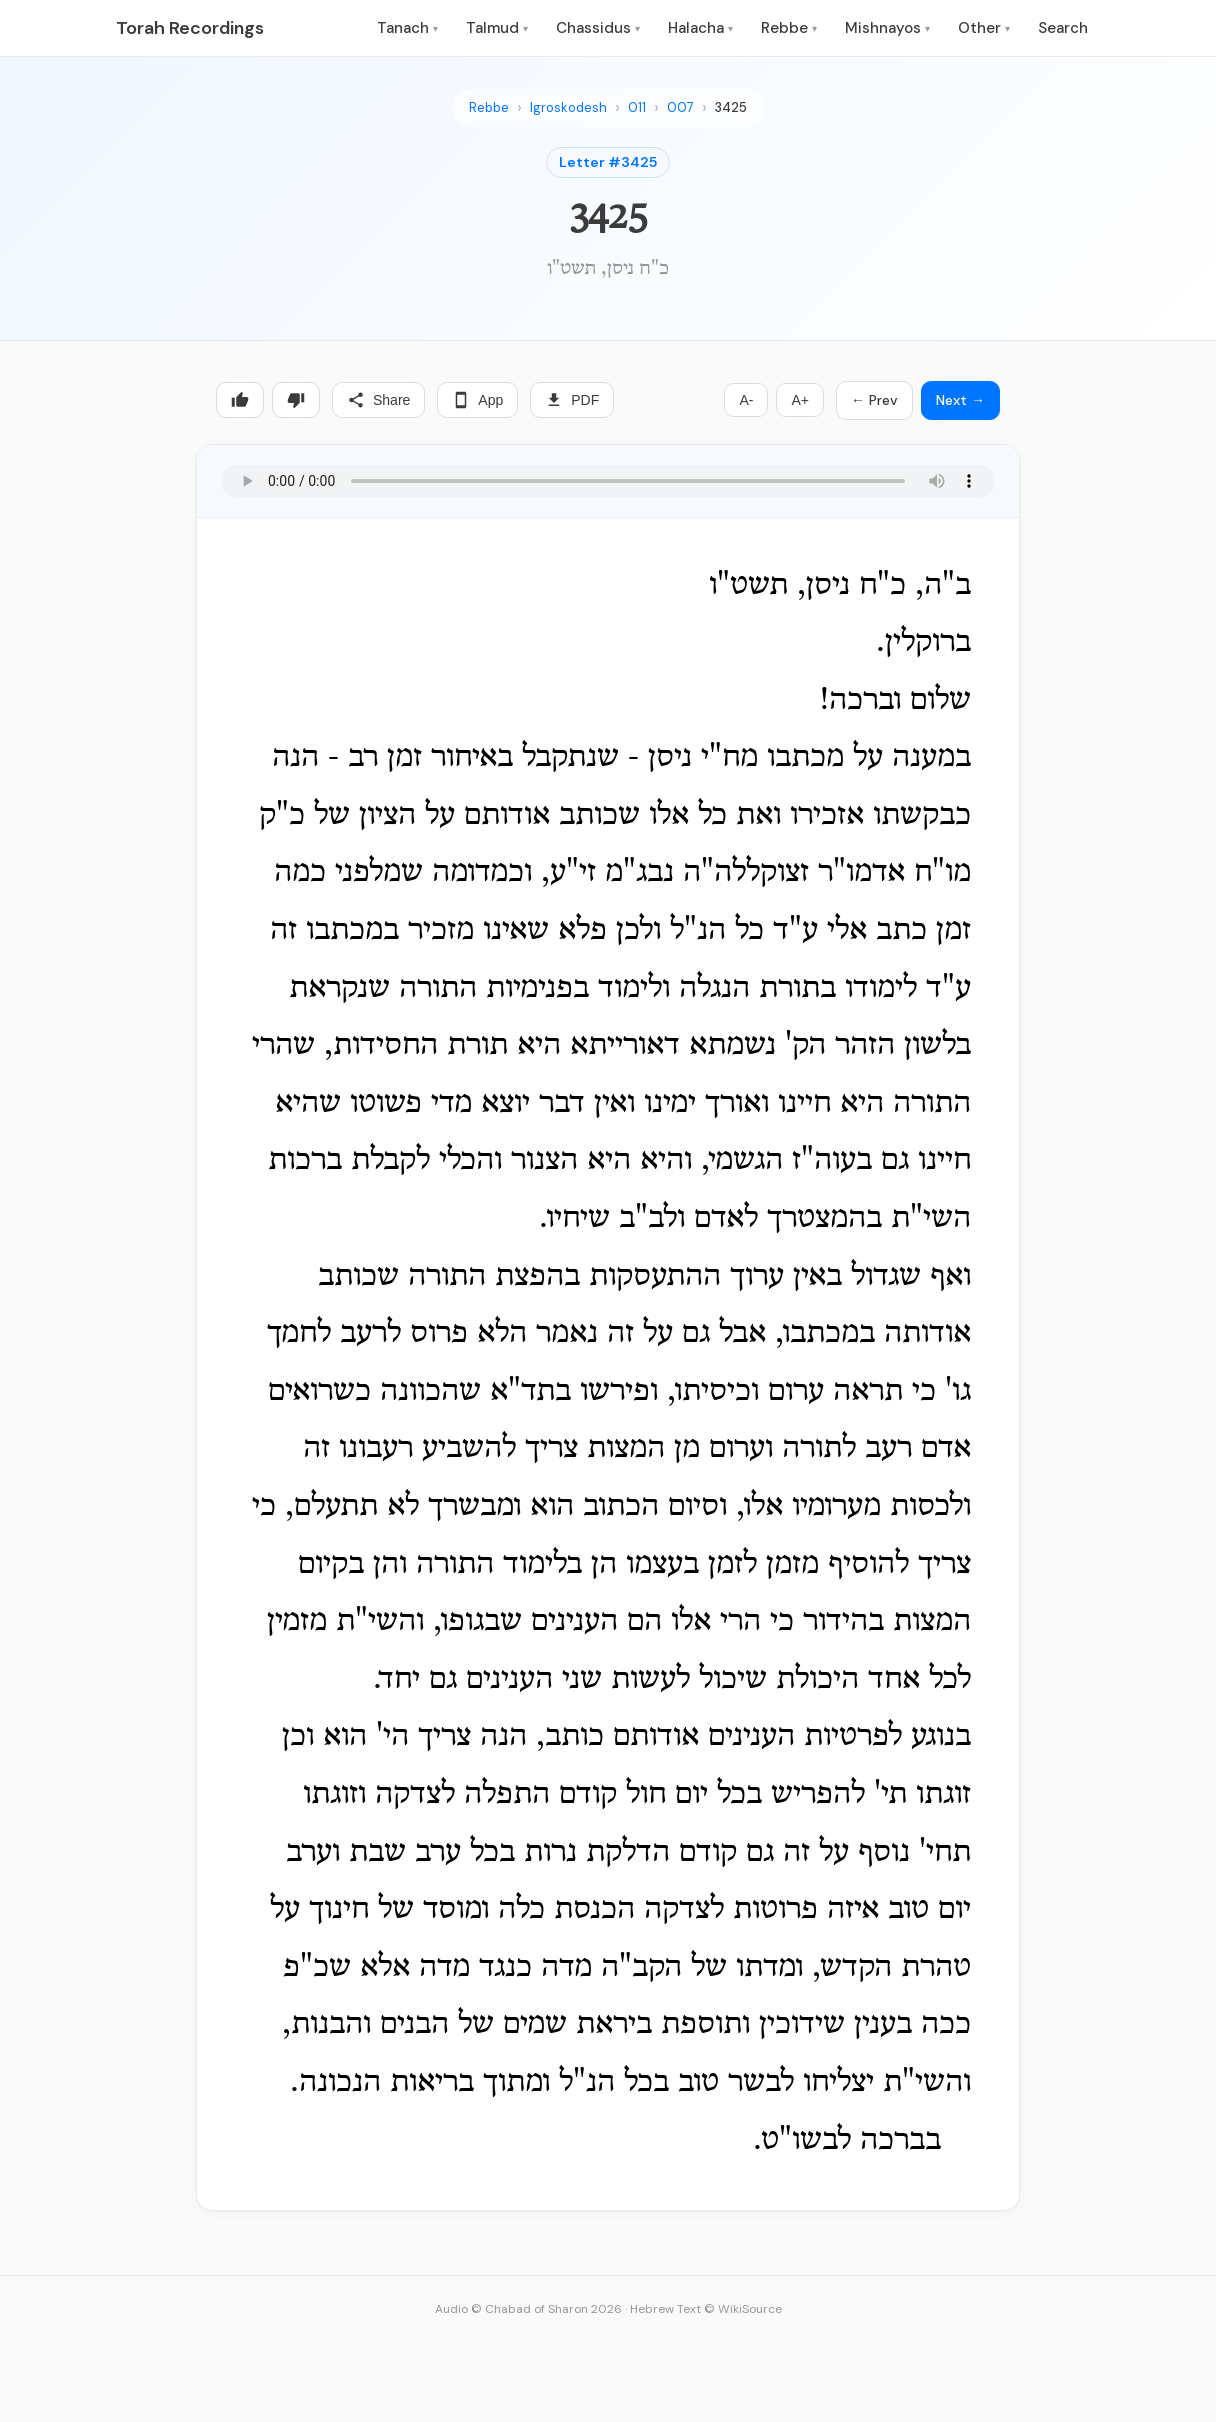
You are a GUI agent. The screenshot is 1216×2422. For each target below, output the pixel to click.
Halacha (700, 28)
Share (378, 400)
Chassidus (598, 28)
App (477, 400)
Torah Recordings (190, 28)
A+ (800, 400)
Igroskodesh (568, 107)
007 (680, 107)
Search (1063, 28)
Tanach (407, 28)
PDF (572, 400)
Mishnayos (887, 28)
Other (984, 28)
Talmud (497, 28)
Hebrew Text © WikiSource (706, 2309)
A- (746, 400)
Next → (960, 400)
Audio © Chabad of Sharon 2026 (528, 2309)
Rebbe (789, 28)
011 (637, 107)
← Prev (874, 400)
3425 (731, 107)
